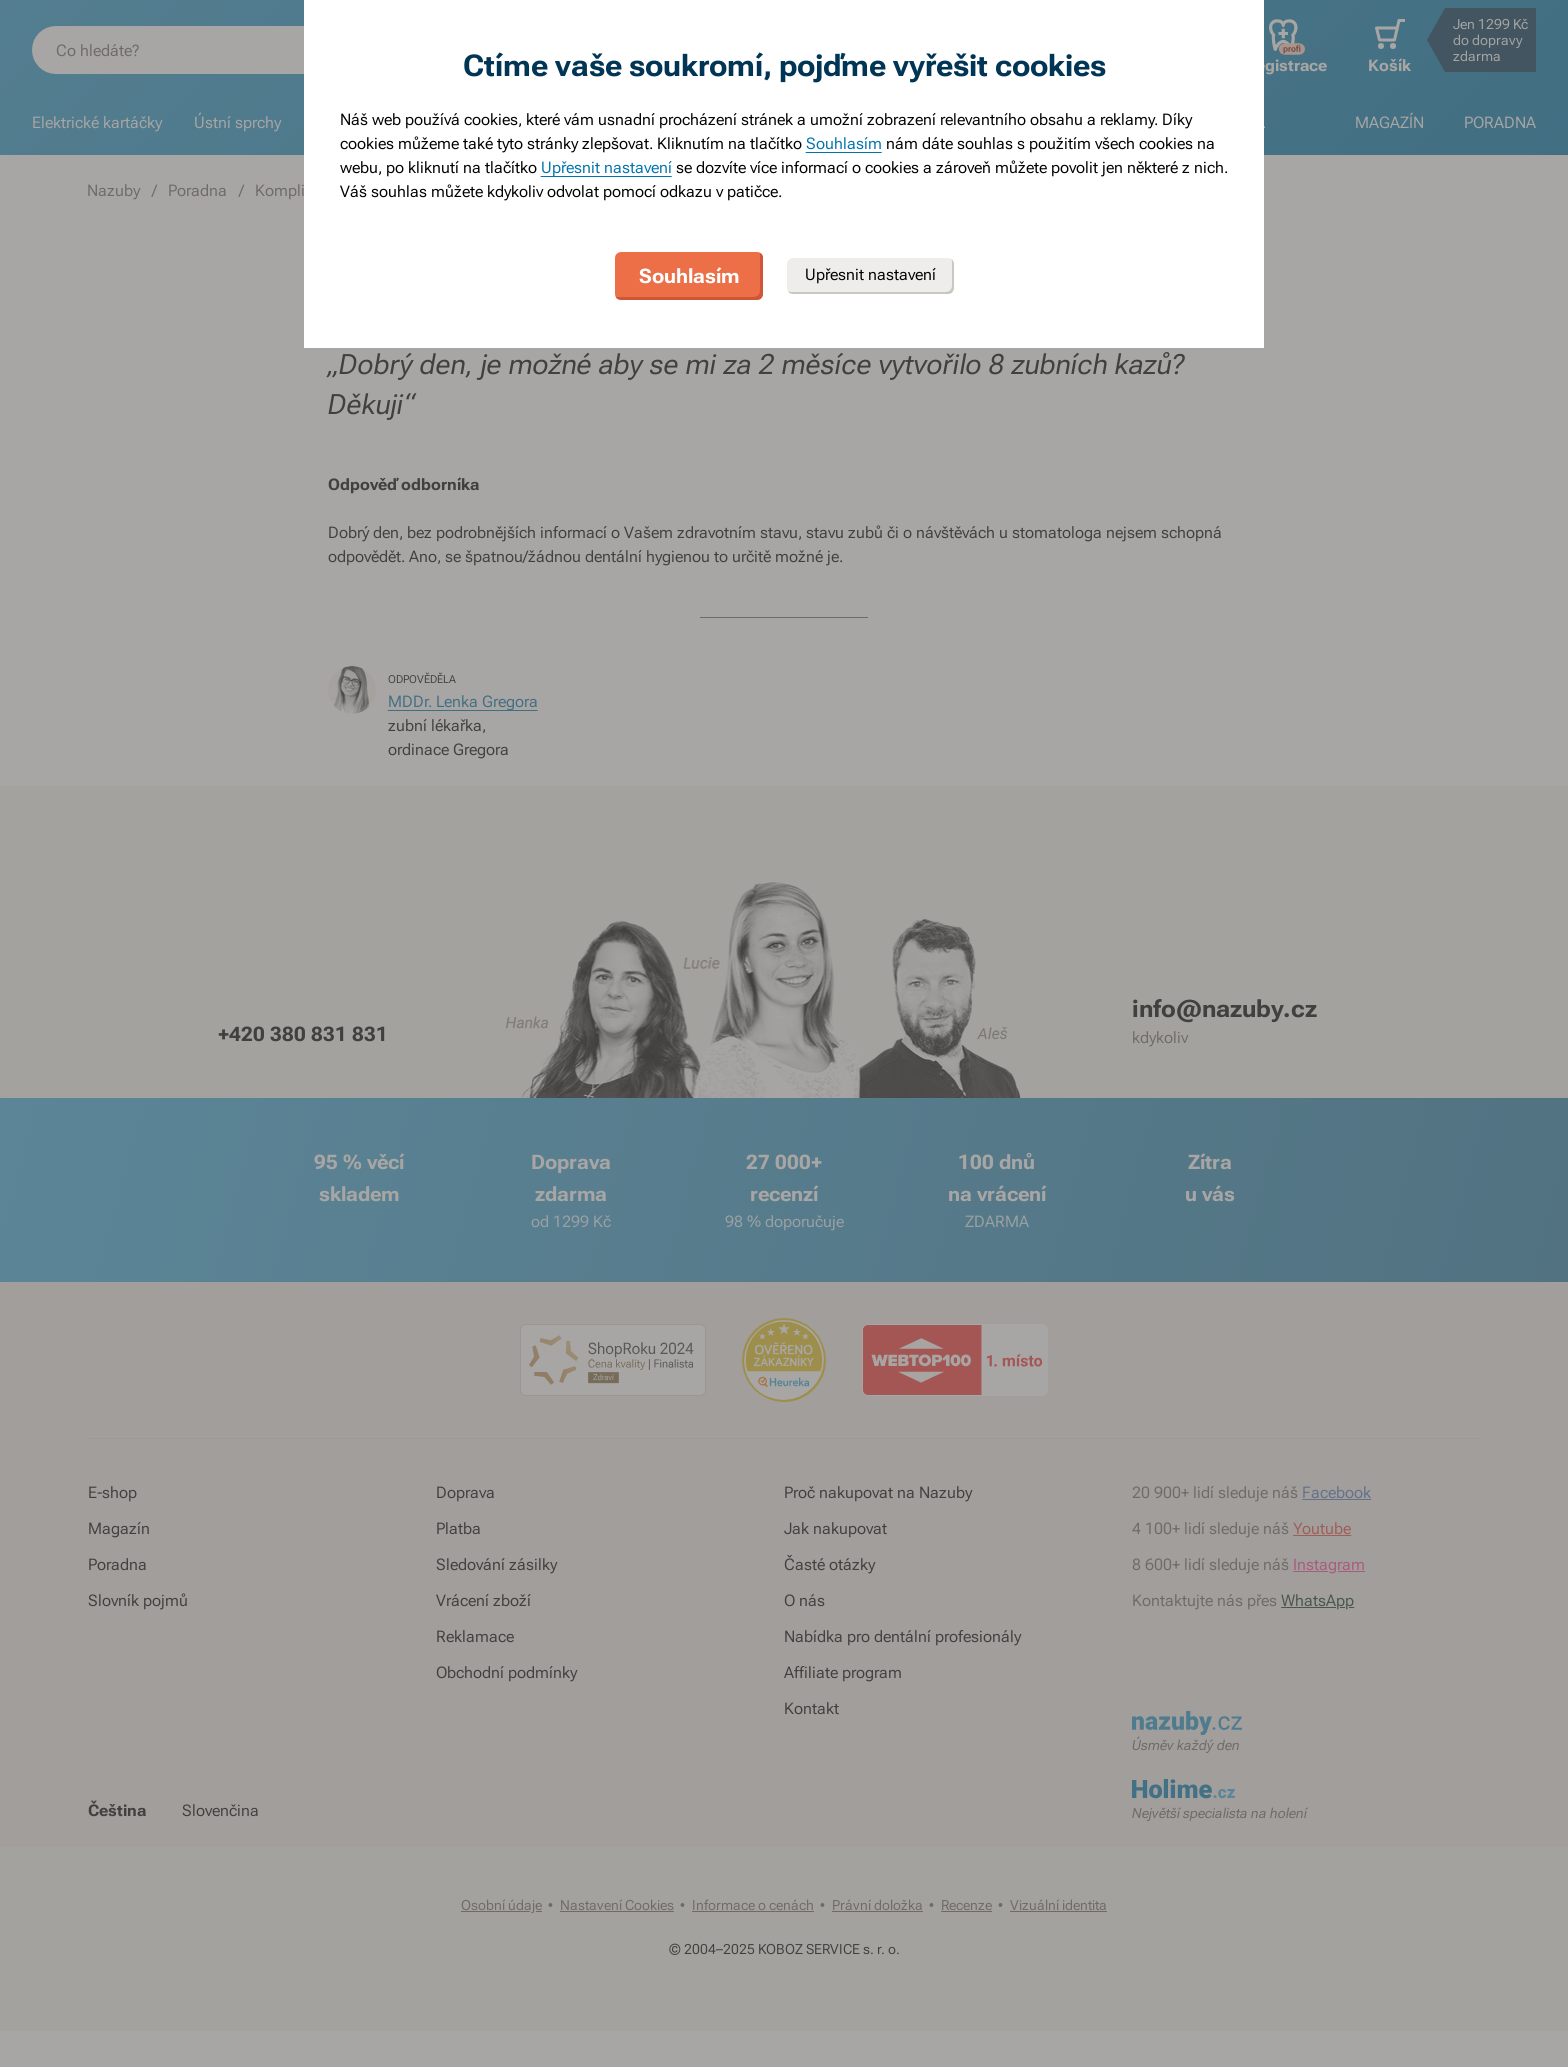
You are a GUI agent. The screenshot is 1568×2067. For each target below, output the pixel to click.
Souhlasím (844, 143)
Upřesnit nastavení (606, 167)
